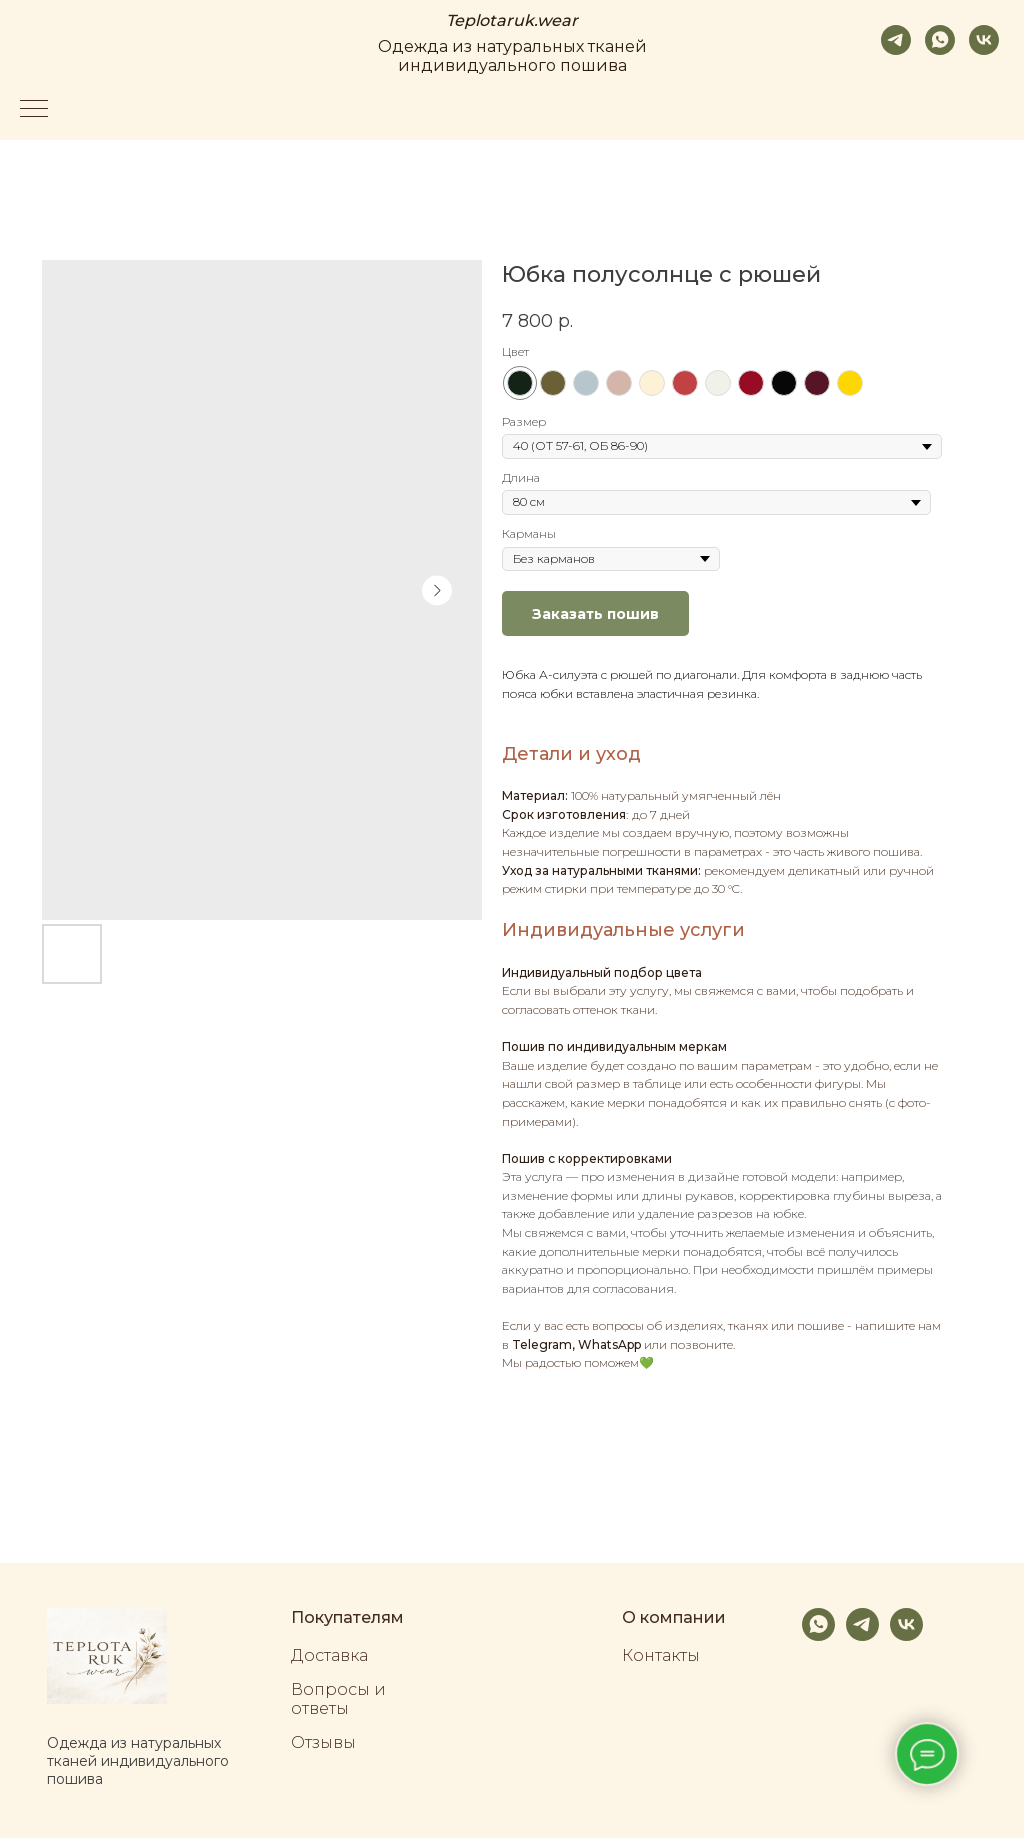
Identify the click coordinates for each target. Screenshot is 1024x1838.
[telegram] (896, 40)
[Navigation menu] (34, 110)
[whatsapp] (940, 40)
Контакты (661, 1655)
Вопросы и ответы (338, 1699)
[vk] (984, 40)
